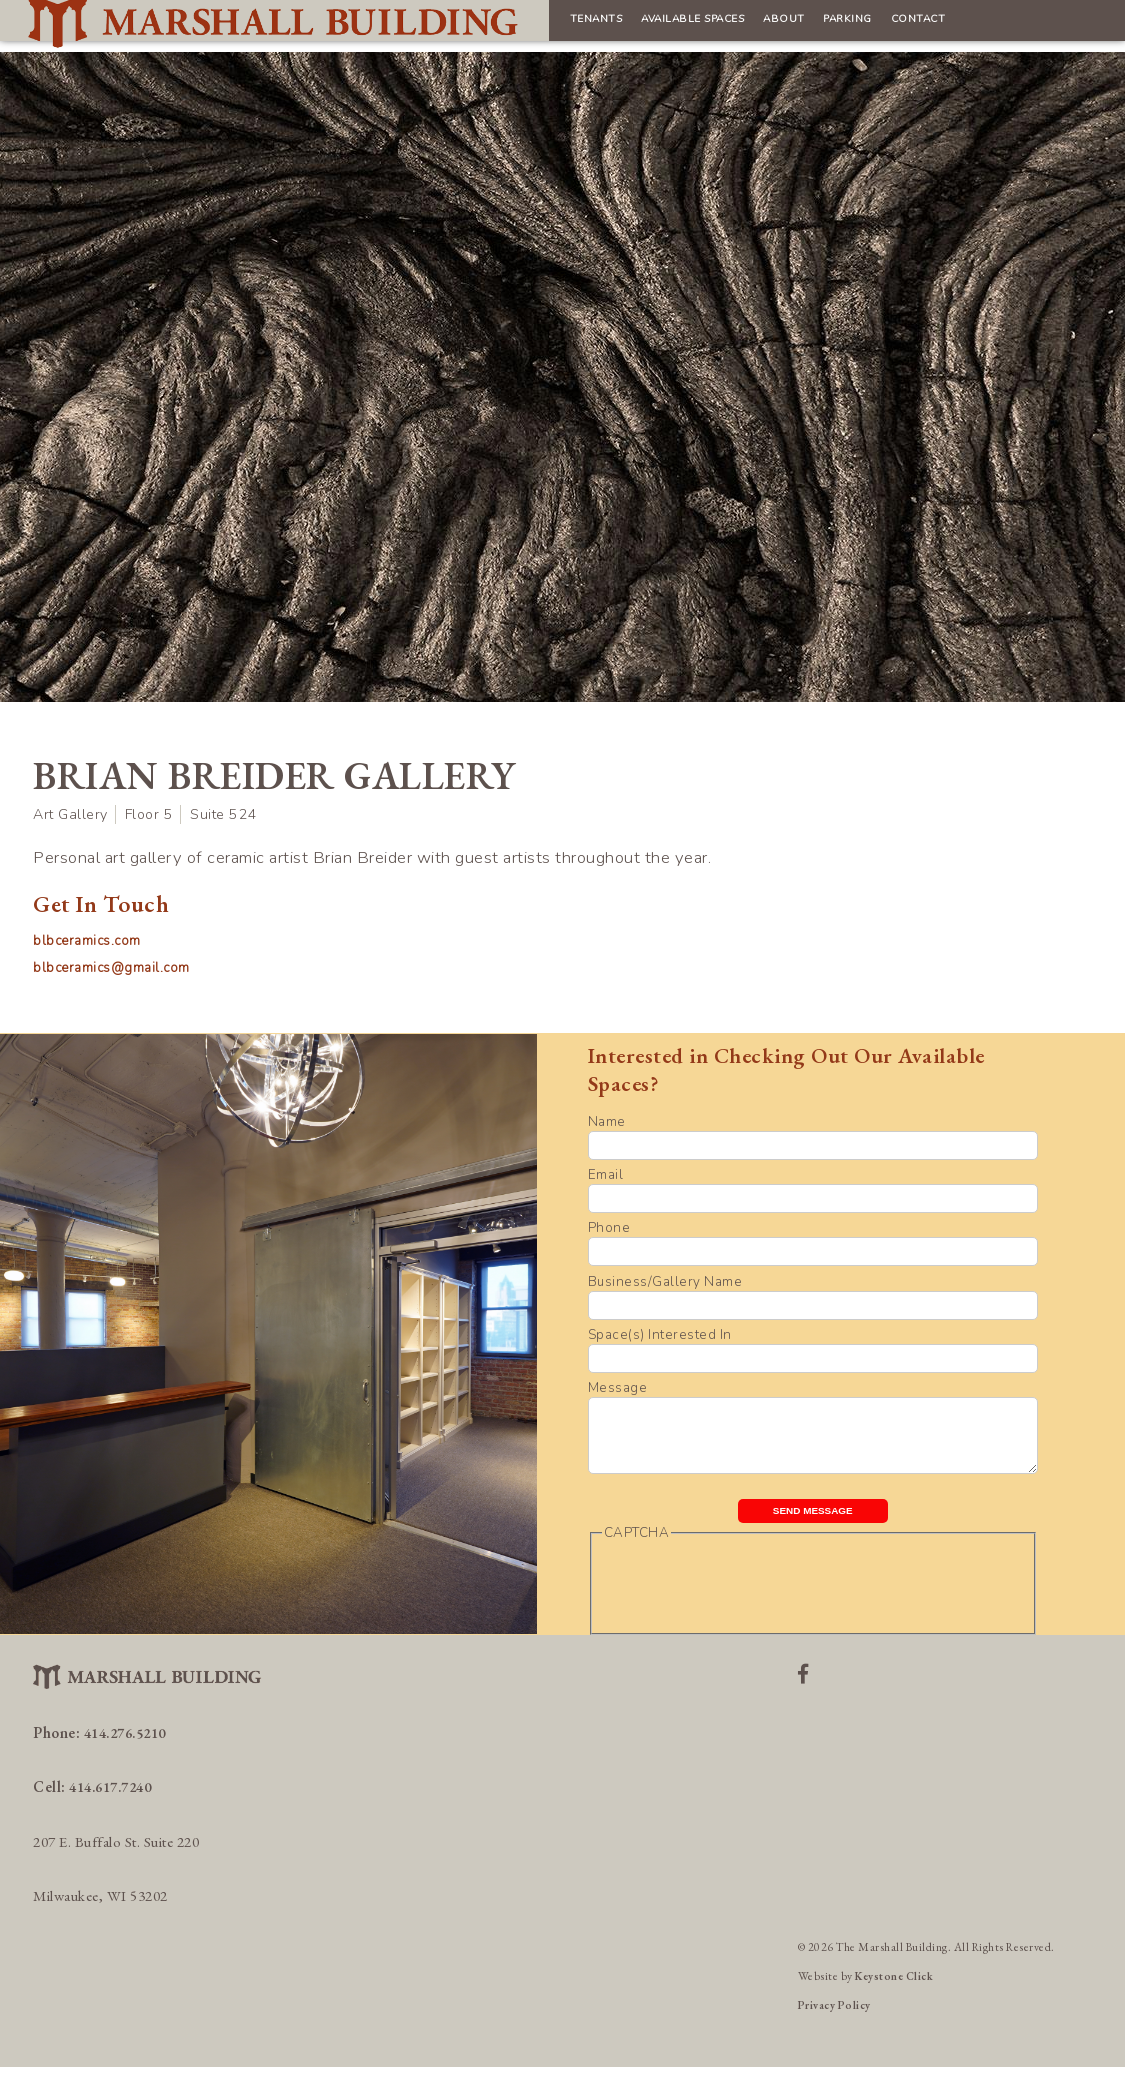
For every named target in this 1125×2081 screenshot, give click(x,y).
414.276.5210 (131, 1746)
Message (618, 1387)
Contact (785, 24)
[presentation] (754, 1599)
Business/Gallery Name (665, 1281)
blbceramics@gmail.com (115, 967)
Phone (609, 1227)
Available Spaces (502, 24)
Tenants (380, 24)
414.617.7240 (116, 1800)
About (618, 24)
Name (607, 1121)
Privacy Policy (836, 2018)
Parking (697, 24)
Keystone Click (895, 1989)
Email (606, 1174)
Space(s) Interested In (660, 1334)
